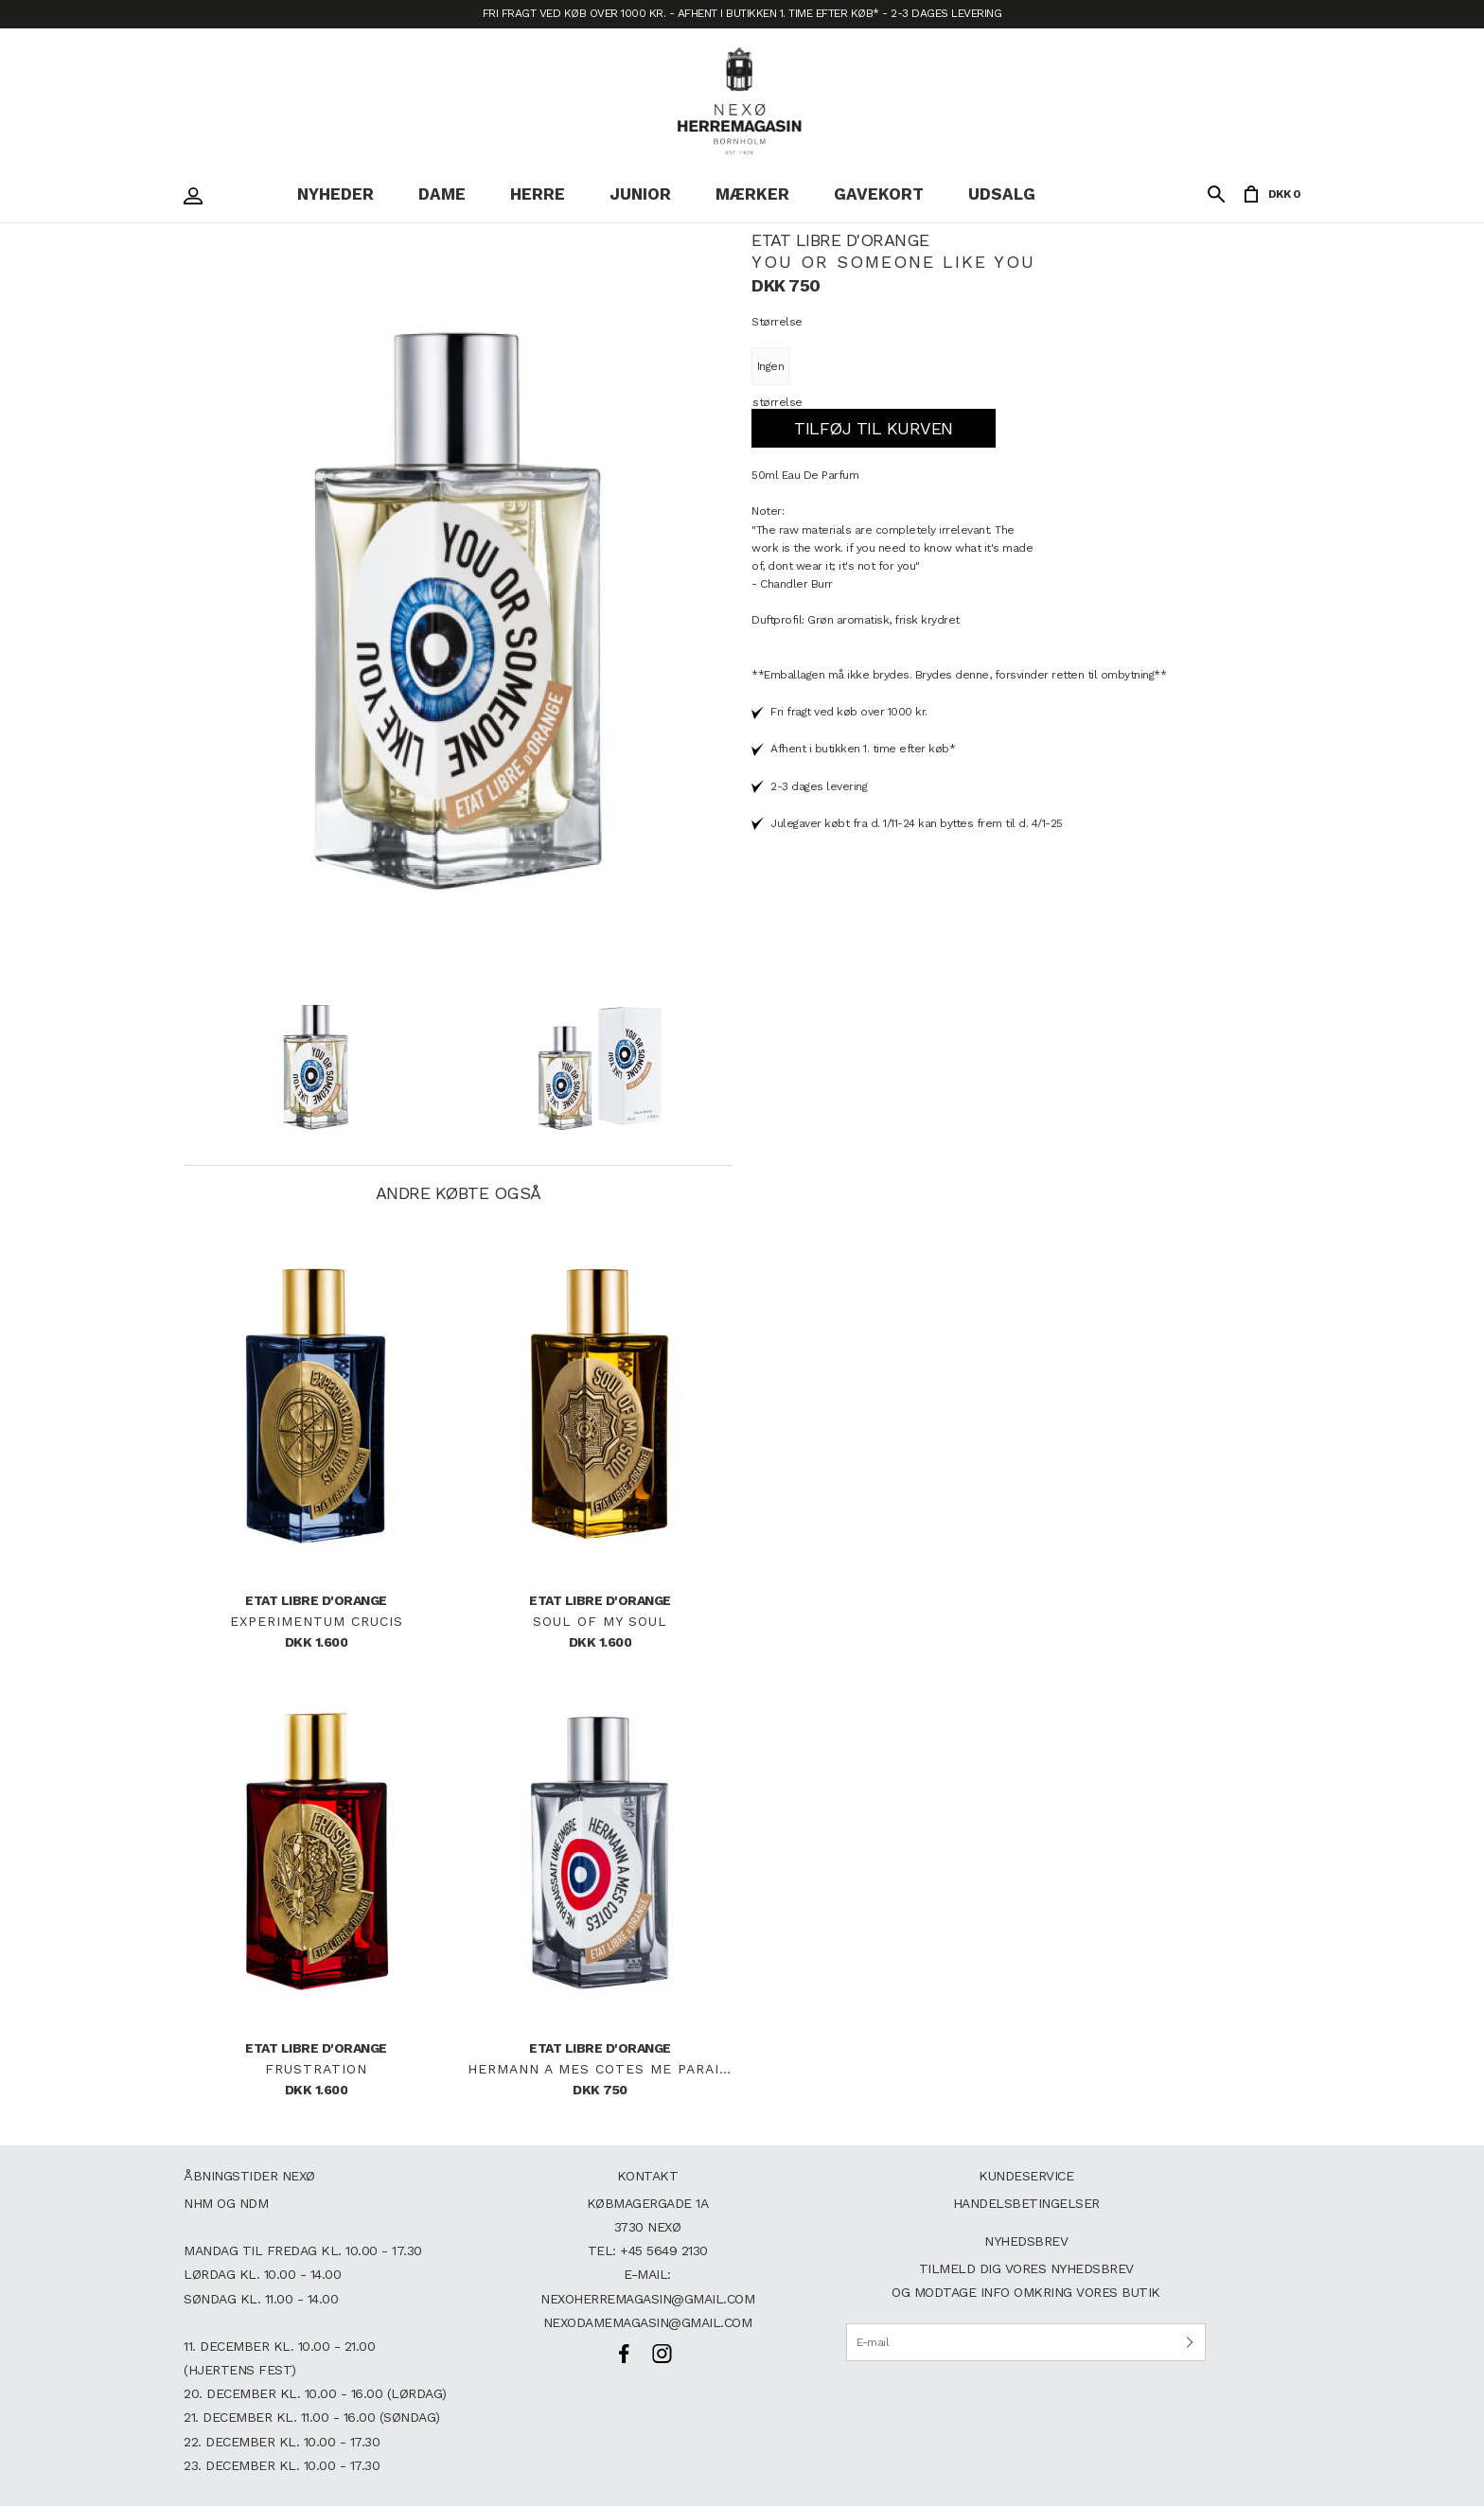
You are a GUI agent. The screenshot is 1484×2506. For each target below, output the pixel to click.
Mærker (752, 194)
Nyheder (335, 194)
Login (197, 196)
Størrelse (777, 321)
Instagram (661, 2353)
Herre (537, 194)
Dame (442, 194)
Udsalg (1001, 194)
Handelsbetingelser (1026, 2203)
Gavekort (879, 194)
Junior (640, 194)
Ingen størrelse (770, 384)
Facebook (624, 2353)
